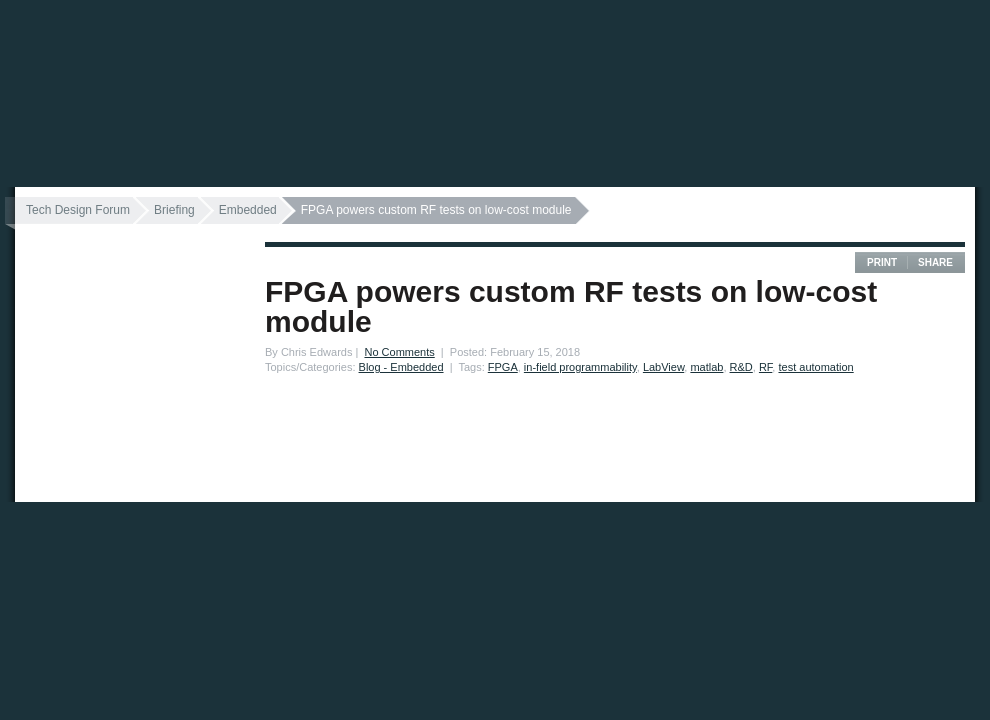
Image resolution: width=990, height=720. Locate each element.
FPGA (503, 367)
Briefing (174, 210)
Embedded (248, 210)
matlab (706, 367)
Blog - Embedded (401, 367)
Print (882, 262)
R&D (741, 367)
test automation (815, 367)
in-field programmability (580, 367)
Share (935, 262)
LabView (663, 367)
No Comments (399, 352)
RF (765, 367)
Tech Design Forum (78, 210)
